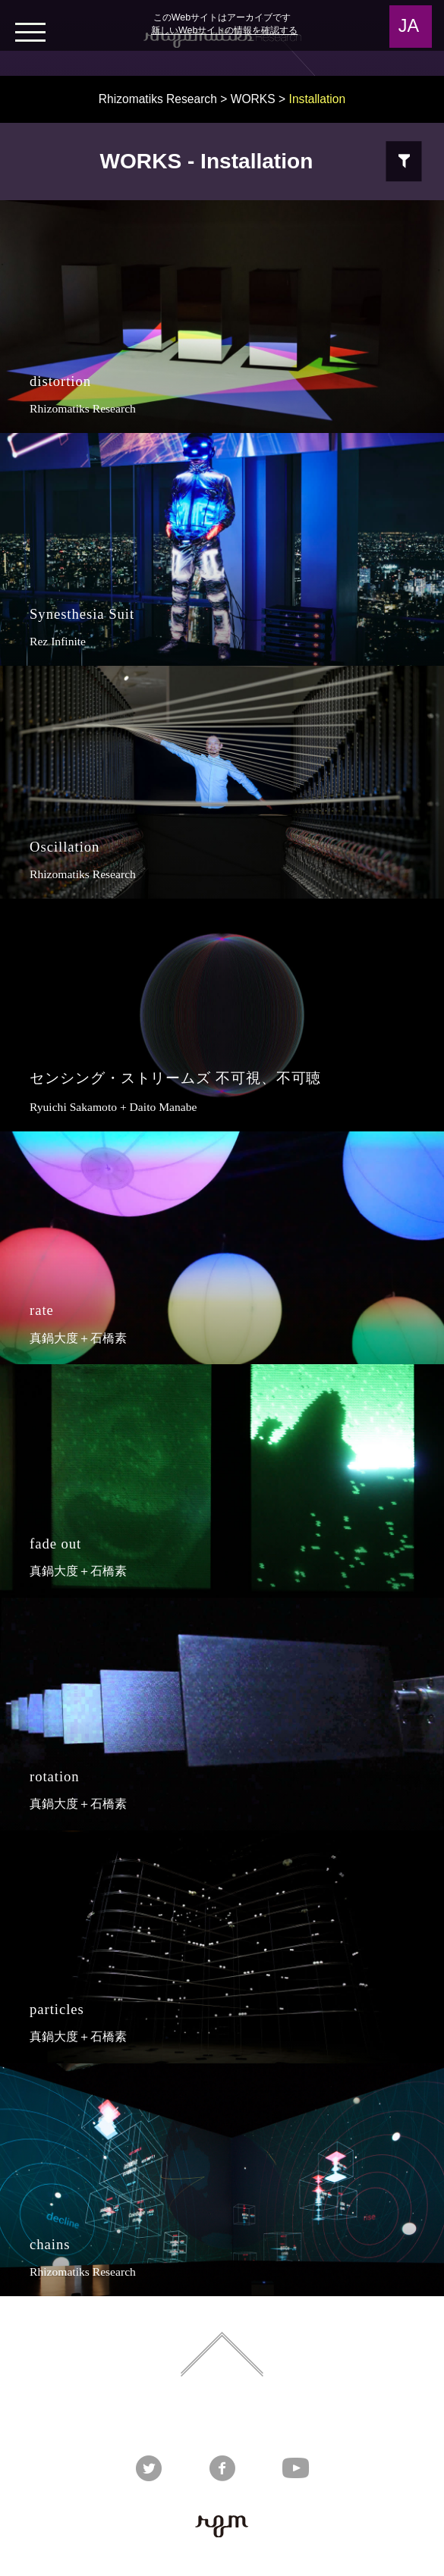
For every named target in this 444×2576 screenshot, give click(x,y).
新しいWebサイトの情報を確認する (224, 30)
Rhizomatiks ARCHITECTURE (261, 2416)
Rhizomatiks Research (158, 99)
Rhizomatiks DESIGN (161, 2416)
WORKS (253, 99)
